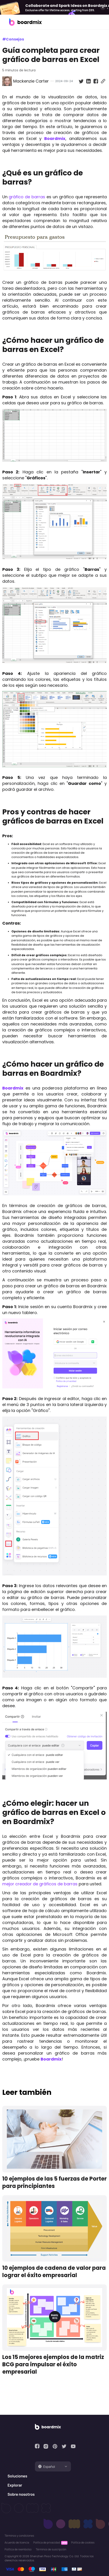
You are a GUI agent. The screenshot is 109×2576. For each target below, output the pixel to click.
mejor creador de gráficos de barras (40, 1884)
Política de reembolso (18, 2549)
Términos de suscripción (51, 2549)
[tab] (52, 2466)
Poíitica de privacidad (50, 2543)
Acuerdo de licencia (17, 2542)
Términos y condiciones (19, 2536)
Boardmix (51, 2059)
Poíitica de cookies (82, 2542)
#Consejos (13, 39)
